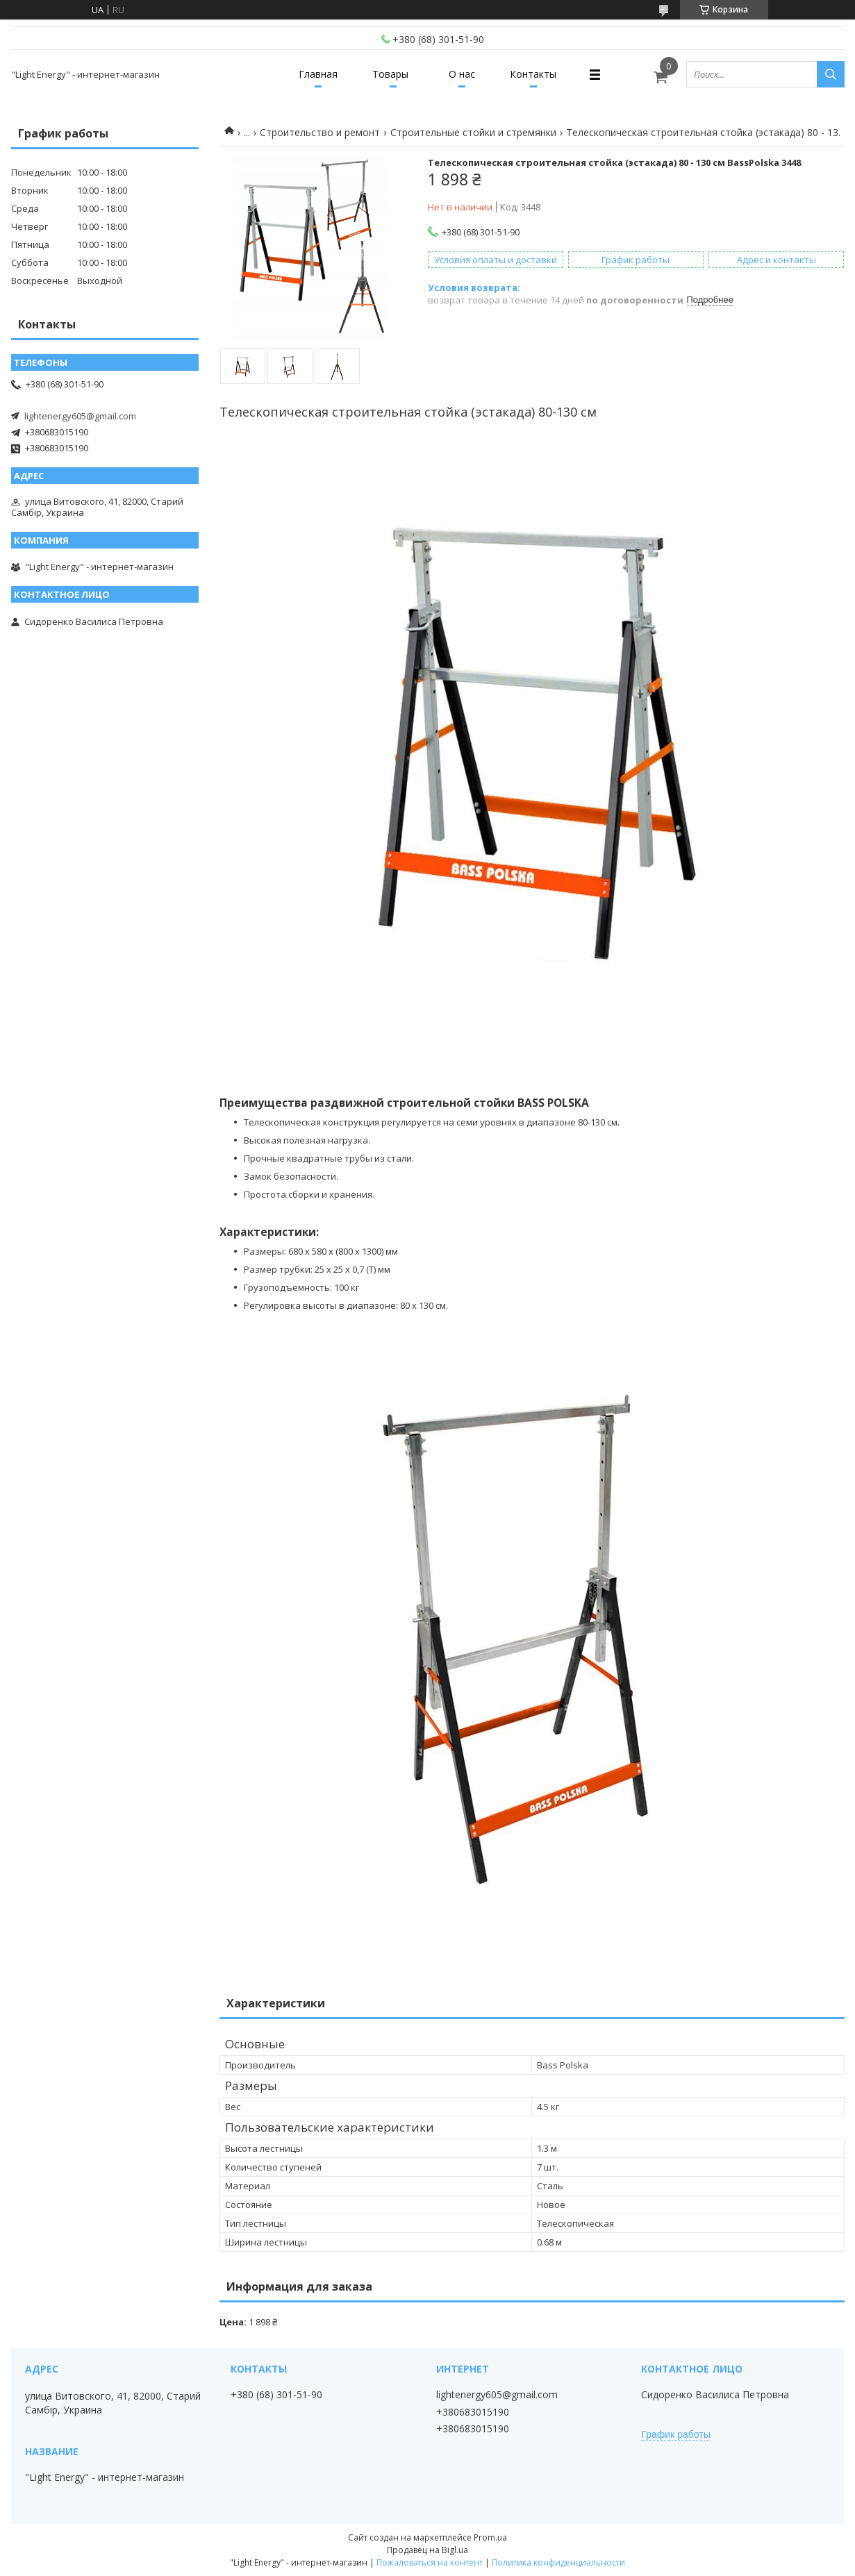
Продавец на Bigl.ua (427, 2550)
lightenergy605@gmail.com (80, 415)
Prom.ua (490, 2537)
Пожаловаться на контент (429, 2562)
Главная (318, 74)
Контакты (533, 74)
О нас (462, 74)
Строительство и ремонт (320, 132)
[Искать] (831, 74)
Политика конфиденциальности (558, 2562)
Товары (390, 74)
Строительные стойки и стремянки (473, 132)
